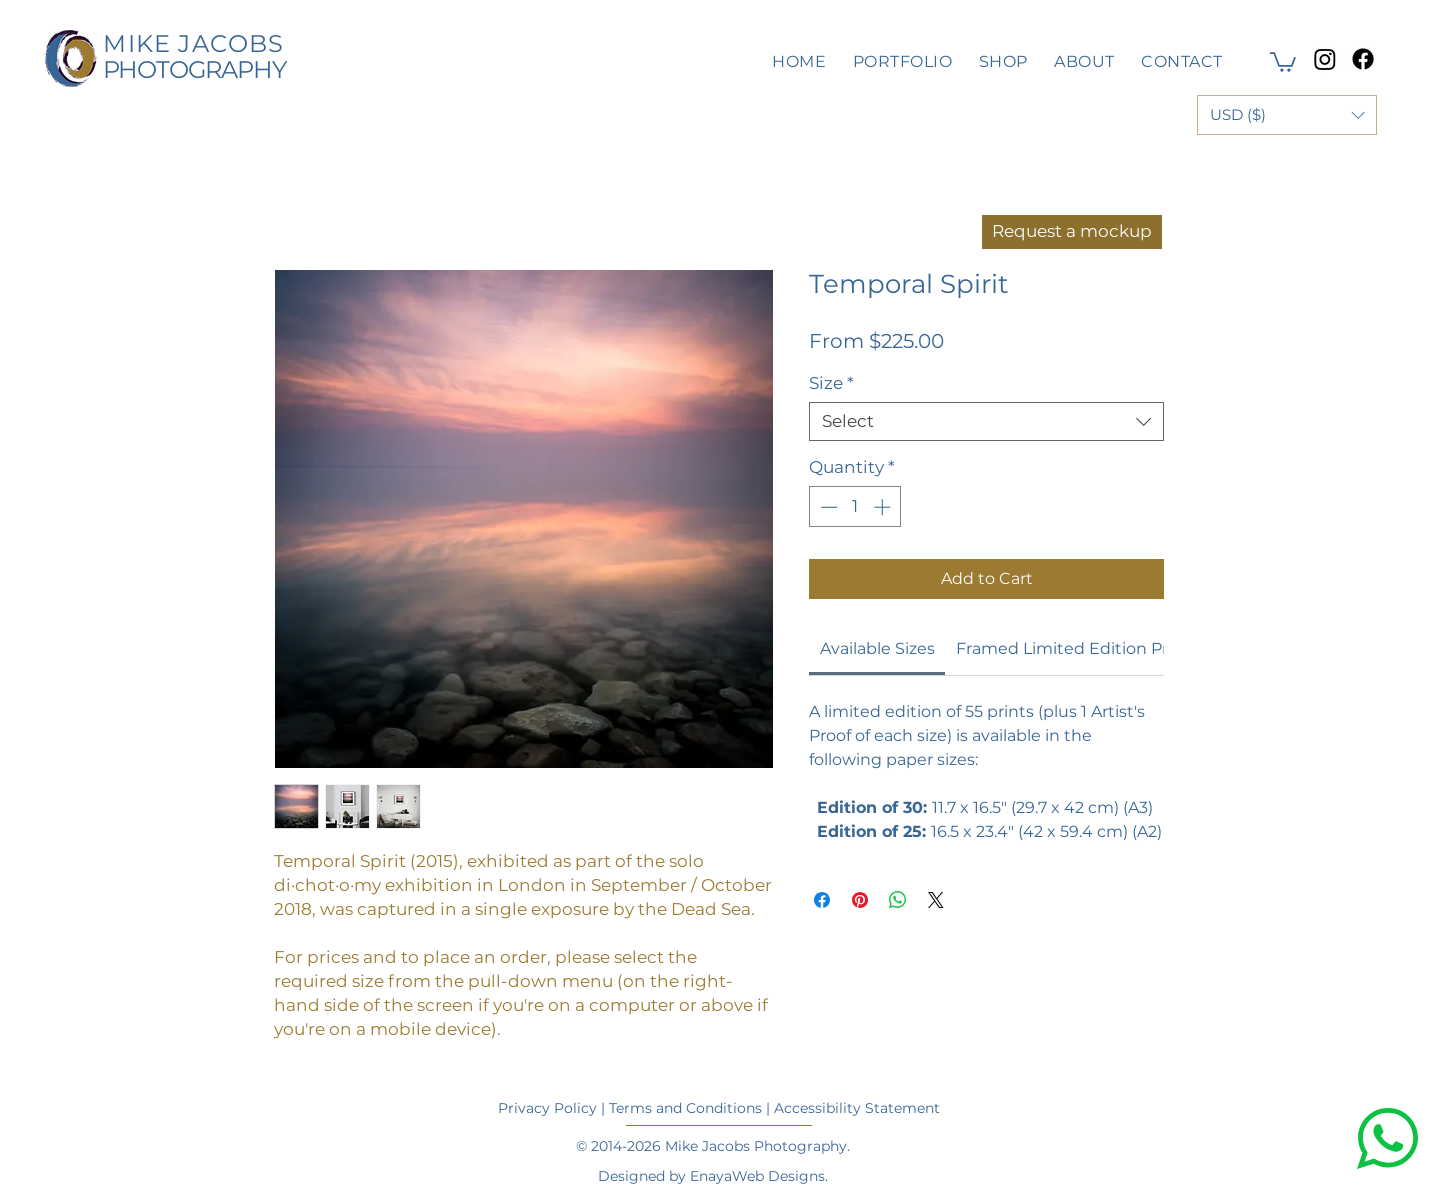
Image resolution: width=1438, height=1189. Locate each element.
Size (831, 383)
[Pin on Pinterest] (860, 900)
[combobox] (986, 421)
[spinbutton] (855, 507)
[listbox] (1287, 115)
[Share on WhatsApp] (898, 900)
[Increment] (884, 507)
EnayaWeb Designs (757, 1176)
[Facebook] (1363, 59)
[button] (1283, 61)
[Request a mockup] (1072, 232)
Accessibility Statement (857, 1108)
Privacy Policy (547, 1108)
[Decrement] (827, 507)
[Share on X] (936, 900)
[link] (877, 648)
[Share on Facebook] (822, 900)
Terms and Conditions (685, 1108)
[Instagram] (1325, 59)
